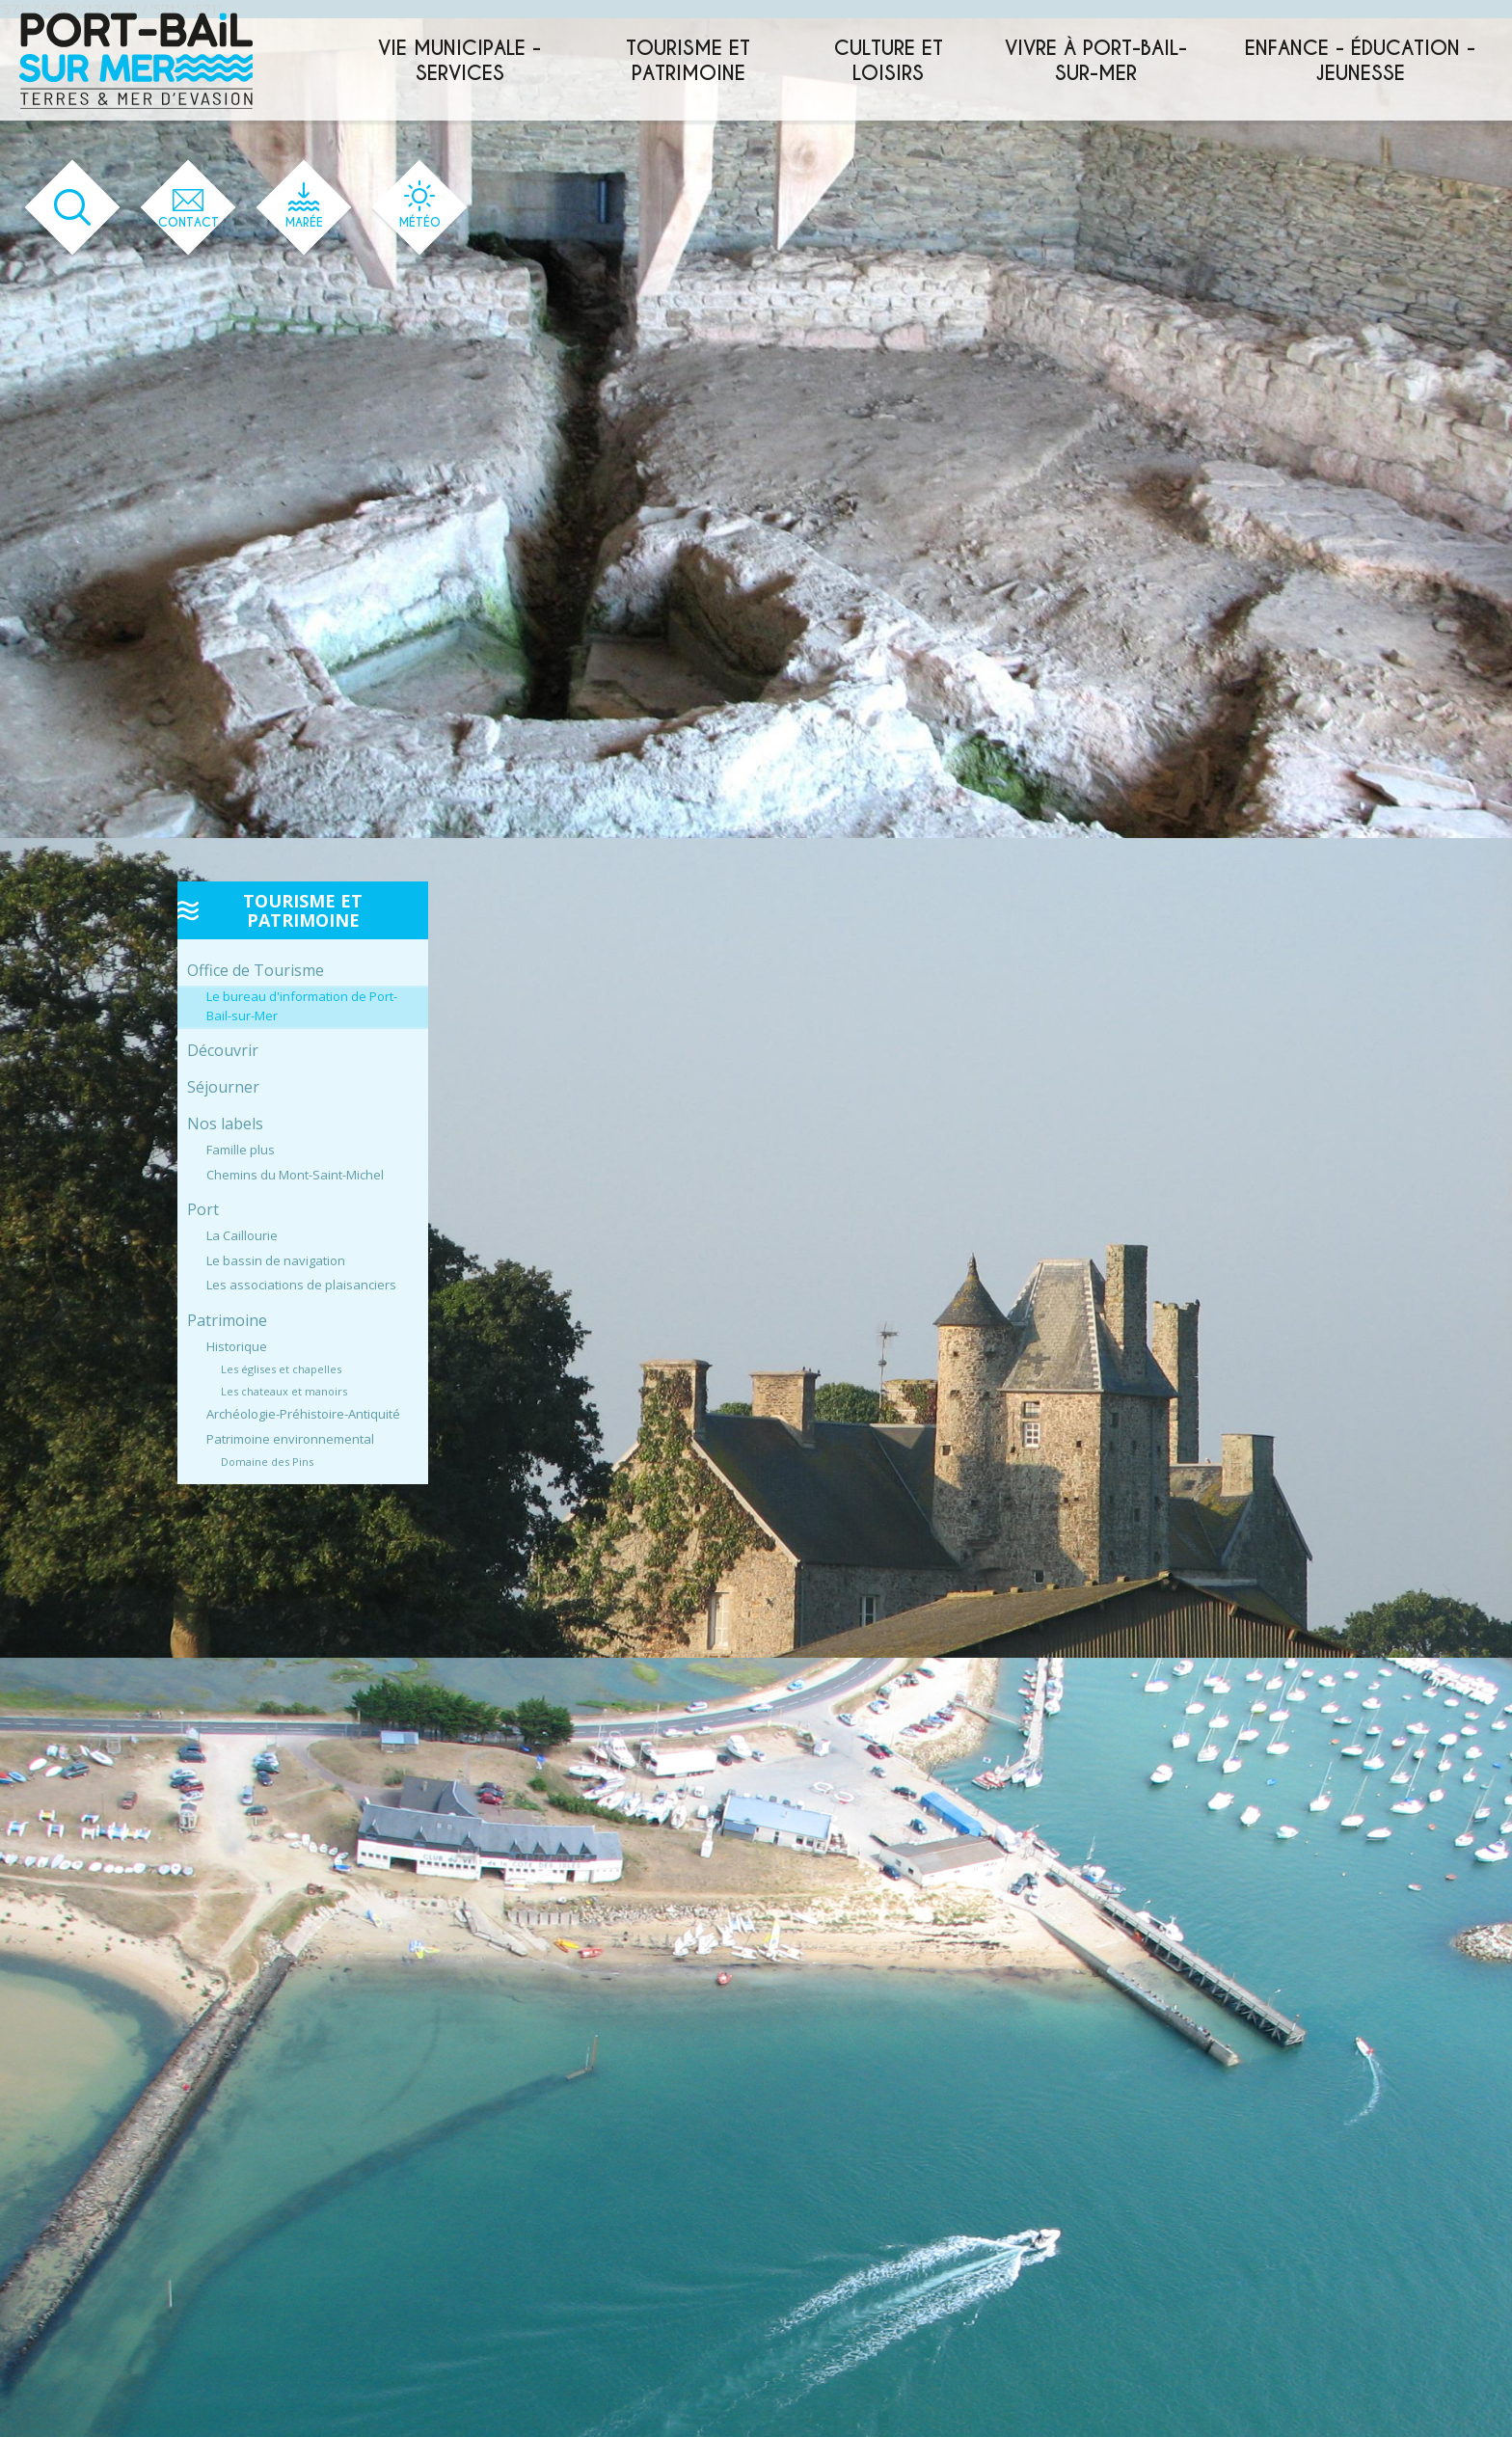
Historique (236, 1346)
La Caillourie (242, 1235)
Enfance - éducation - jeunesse (1360, 61)
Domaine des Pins (267, 1461)
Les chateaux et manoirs (284, 1391)
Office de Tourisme (255, 970)
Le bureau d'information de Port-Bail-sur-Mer (301, 1006)
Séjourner (223, 1086)
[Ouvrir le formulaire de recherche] (73, 208)
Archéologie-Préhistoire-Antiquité (303, 1413)
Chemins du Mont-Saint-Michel (295, 1174)
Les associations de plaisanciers (301, 1284)
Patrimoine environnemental (290, 1439)
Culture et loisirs (888, 61)
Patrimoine (227, 1320)
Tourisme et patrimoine (688, 61)
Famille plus (240, 1149)
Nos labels (225, 1123)
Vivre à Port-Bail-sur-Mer (1096, 61)
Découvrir (222, 1050)
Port (203, 1209)
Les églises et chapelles (281, 1369)
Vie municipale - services (459, 61)
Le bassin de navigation (275, 1260)
